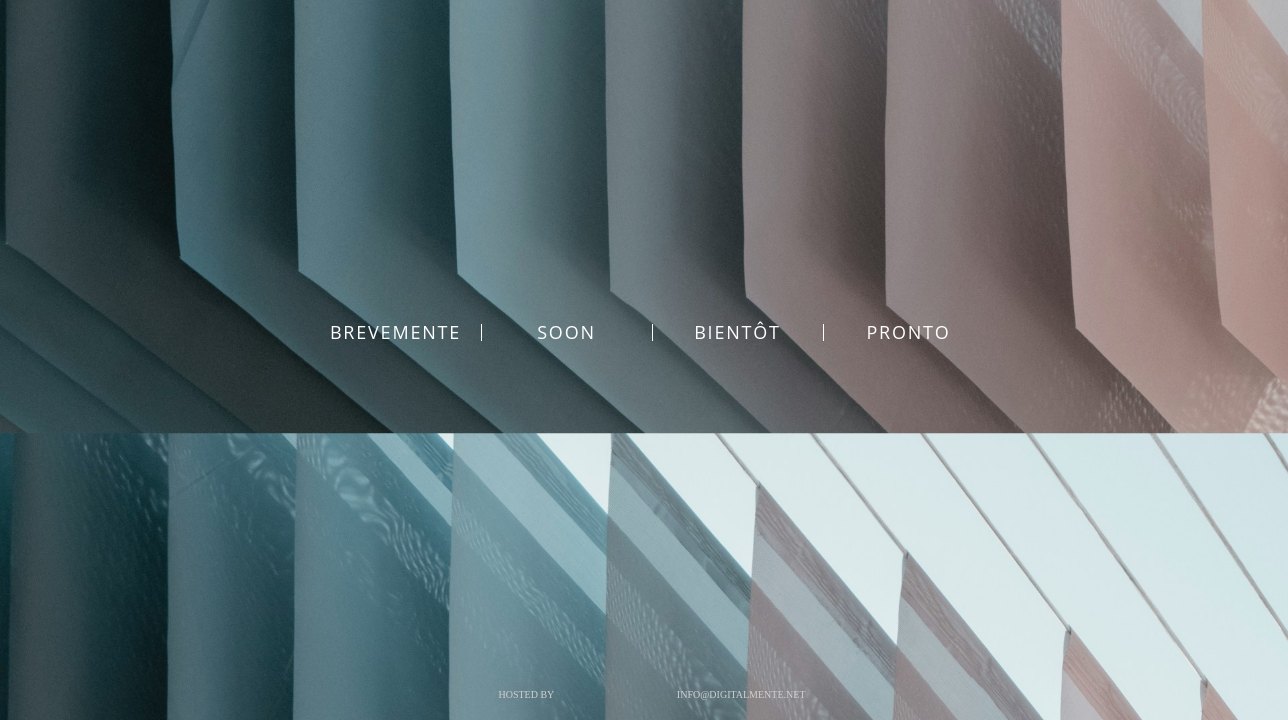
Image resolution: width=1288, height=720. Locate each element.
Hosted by (526, 694)
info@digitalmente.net (741, 694)
